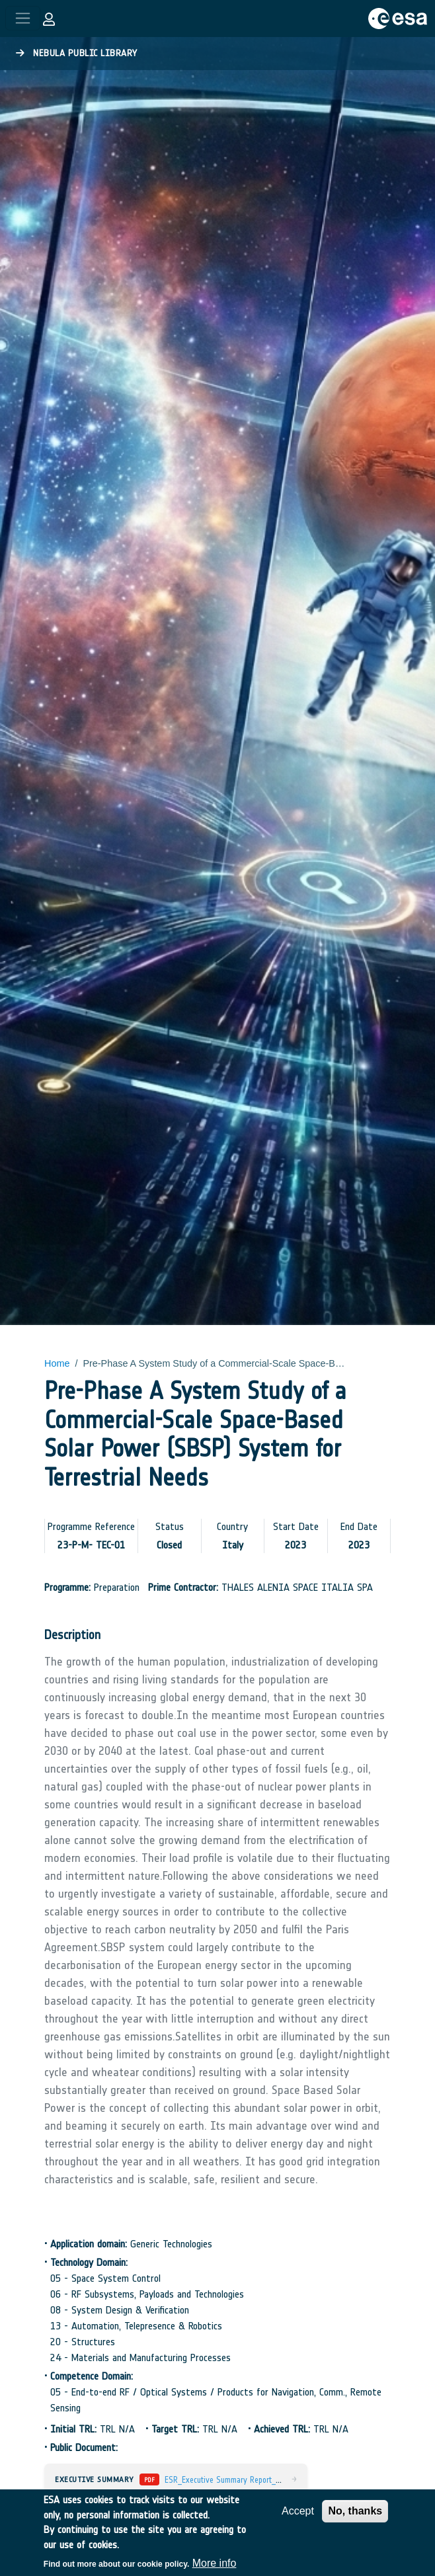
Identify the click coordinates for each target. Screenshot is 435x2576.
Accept (298, 2510)
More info (214, 2563)
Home (56, 1363)
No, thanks (355, 2510)
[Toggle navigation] (22, 18)
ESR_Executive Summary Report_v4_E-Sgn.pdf (242, 2480)
